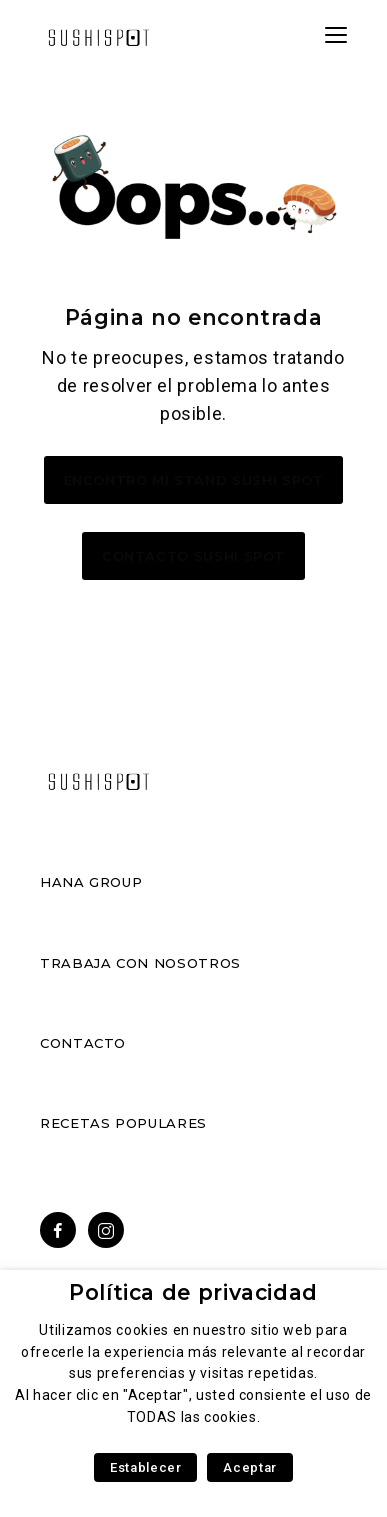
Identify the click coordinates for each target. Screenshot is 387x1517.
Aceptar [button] (249, 1467)
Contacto (83, 1043)
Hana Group (91, 882)
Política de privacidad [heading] (193, 1292)
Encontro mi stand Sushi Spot (194, 480)
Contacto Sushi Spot (193, 556)
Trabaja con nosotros (140, 963)
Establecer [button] (145, 1467)
